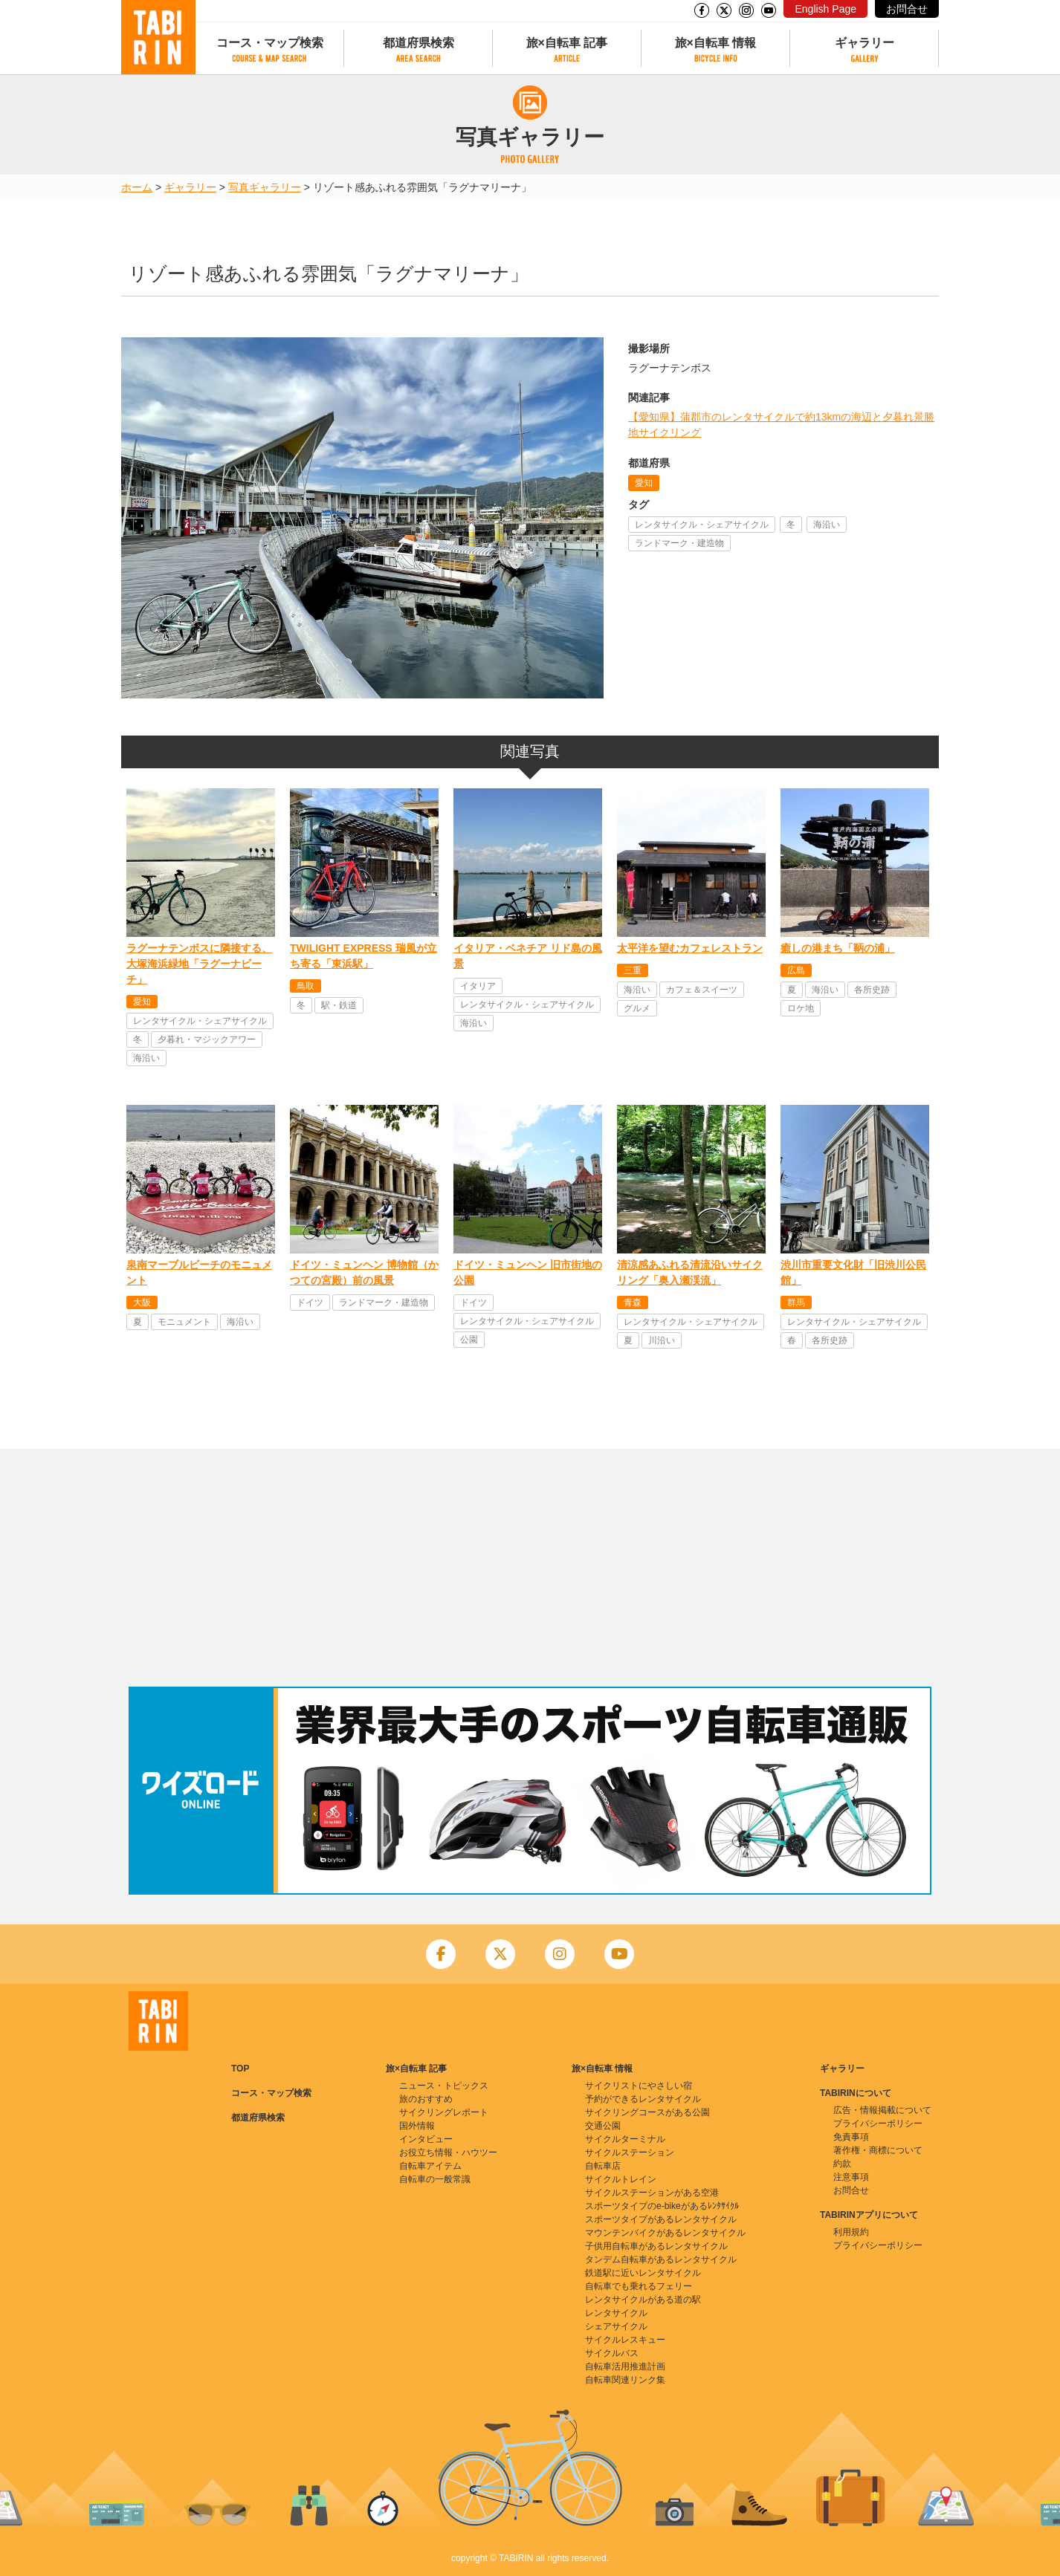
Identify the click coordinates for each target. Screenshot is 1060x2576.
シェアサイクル (616, 2326)
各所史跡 (872, 989)
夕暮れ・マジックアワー (207, 1039)
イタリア (478, 986)
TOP (240, 2068)
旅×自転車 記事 (567, 42)
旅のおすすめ (426, 2099)
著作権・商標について (877, 2150)
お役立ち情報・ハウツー (448, 2152)
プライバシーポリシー (877, 2123)
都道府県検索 (418, 42)
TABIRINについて (855, 2093)
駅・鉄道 (339, 1005)
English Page (825, 9)
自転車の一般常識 (435, 2179)
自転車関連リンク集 (625, 2380)
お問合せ (907, 9)
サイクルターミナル (625, 2139)
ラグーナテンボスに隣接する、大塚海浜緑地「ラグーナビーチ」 (199, 963)
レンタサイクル (616, 2313)
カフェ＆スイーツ (701, 989)
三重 (633, 970)
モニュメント (184, 1322)
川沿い (661, 1340)
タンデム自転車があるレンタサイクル (661, 2259)
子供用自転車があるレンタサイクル (656, 2246)
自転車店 (603, 2166)
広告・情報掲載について (882, 2110)
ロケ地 (800, 1008)
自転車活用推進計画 (625, 2366)
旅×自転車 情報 (716, 42)
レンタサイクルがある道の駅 (643, 2299)
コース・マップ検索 (269, 42)
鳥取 (305, 986)
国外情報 (417, 2126)
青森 (633, 1302)
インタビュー (426, 2139)
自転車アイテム (430, 2166)
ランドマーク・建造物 (679, 543)
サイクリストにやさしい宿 (638, 2085)
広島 (796, 970)
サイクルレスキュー (625, 2340)
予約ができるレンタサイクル (643, 2099)
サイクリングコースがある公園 (647, 2112)
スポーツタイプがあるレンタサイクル (661, 2219)
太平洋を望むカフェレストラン (690, 948)
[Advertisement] (530, 1568)
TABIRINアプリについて (869, 2215)
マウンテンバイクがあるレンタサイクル (665, 2233)
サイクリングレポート (443, 2112)
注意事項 (851, 2177)
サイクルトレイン (620, 2179)
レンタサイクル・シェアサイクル (702, 524)
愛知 (644, 483)
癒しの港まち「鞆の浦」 (838, 948)
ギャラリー (864, 42)
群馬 (796, 1302)
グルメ (637, 1008)
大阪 (142, 1302)
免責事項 (851, 2137)
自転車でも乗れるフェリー (638, 2286)
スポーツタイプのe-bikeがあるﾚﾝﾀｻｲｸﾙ (662, 2206)
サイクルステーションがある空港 (652, 2192)
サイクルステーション (629, 2152)
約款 (842, 2163)
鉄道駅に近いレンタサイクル (643, 2273)
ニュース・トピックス (443, 2085)
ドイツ (310, 1302)
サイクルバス (612, 2353)
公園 (469, 1339)
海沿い (826, 524)
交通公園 (603, 2126)
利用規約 (851, 2232)
